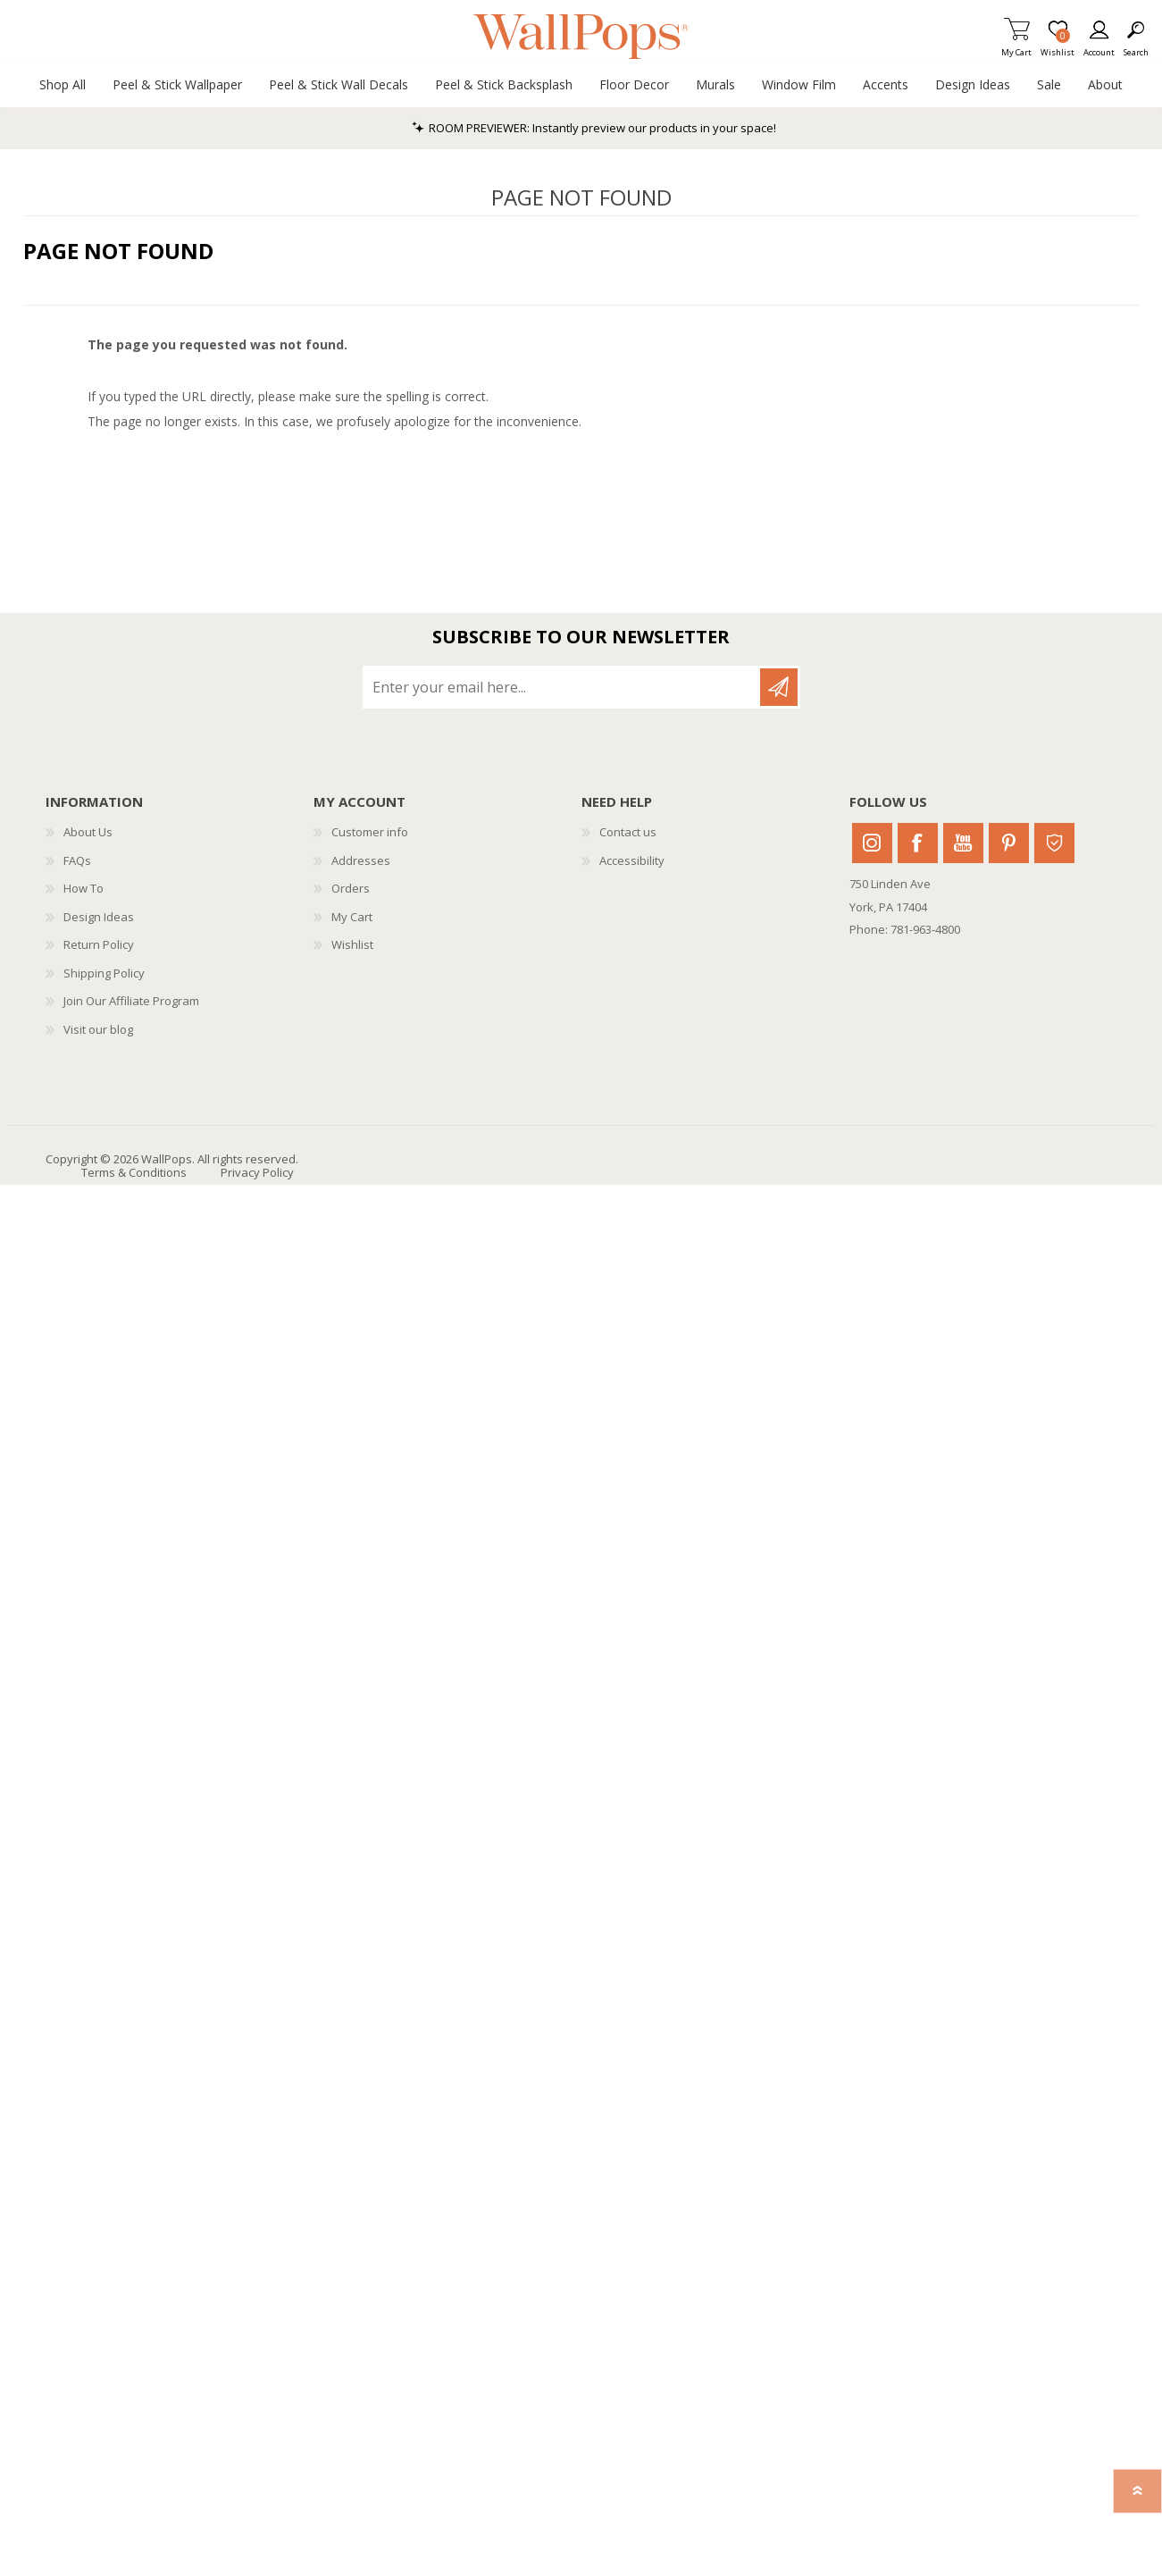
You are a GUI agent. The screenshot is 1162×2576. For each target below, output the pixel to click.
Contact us (627, 832)
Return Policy (98, 944)
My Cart (1016, 46)
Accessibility (632, 860)
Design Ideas (98, 917)
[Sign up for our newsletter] (562, 687)
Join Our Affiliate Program (131, 1001)
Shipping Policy (104, 973)
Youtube (963, 843)
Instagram (872, 843)
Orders (350, 888)
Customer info (369, 832)
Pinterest (1009, 843)
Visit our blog (98, 1029)
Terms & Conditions (134, 1172)
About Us (88, 832)
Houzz (1054, 843)
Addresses (360, 860)
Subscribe (779, 687)
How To (83, 888)
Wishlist (352, 944)
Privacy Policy (257, 1172)
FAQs (77, 860)
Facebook (918, 843)
